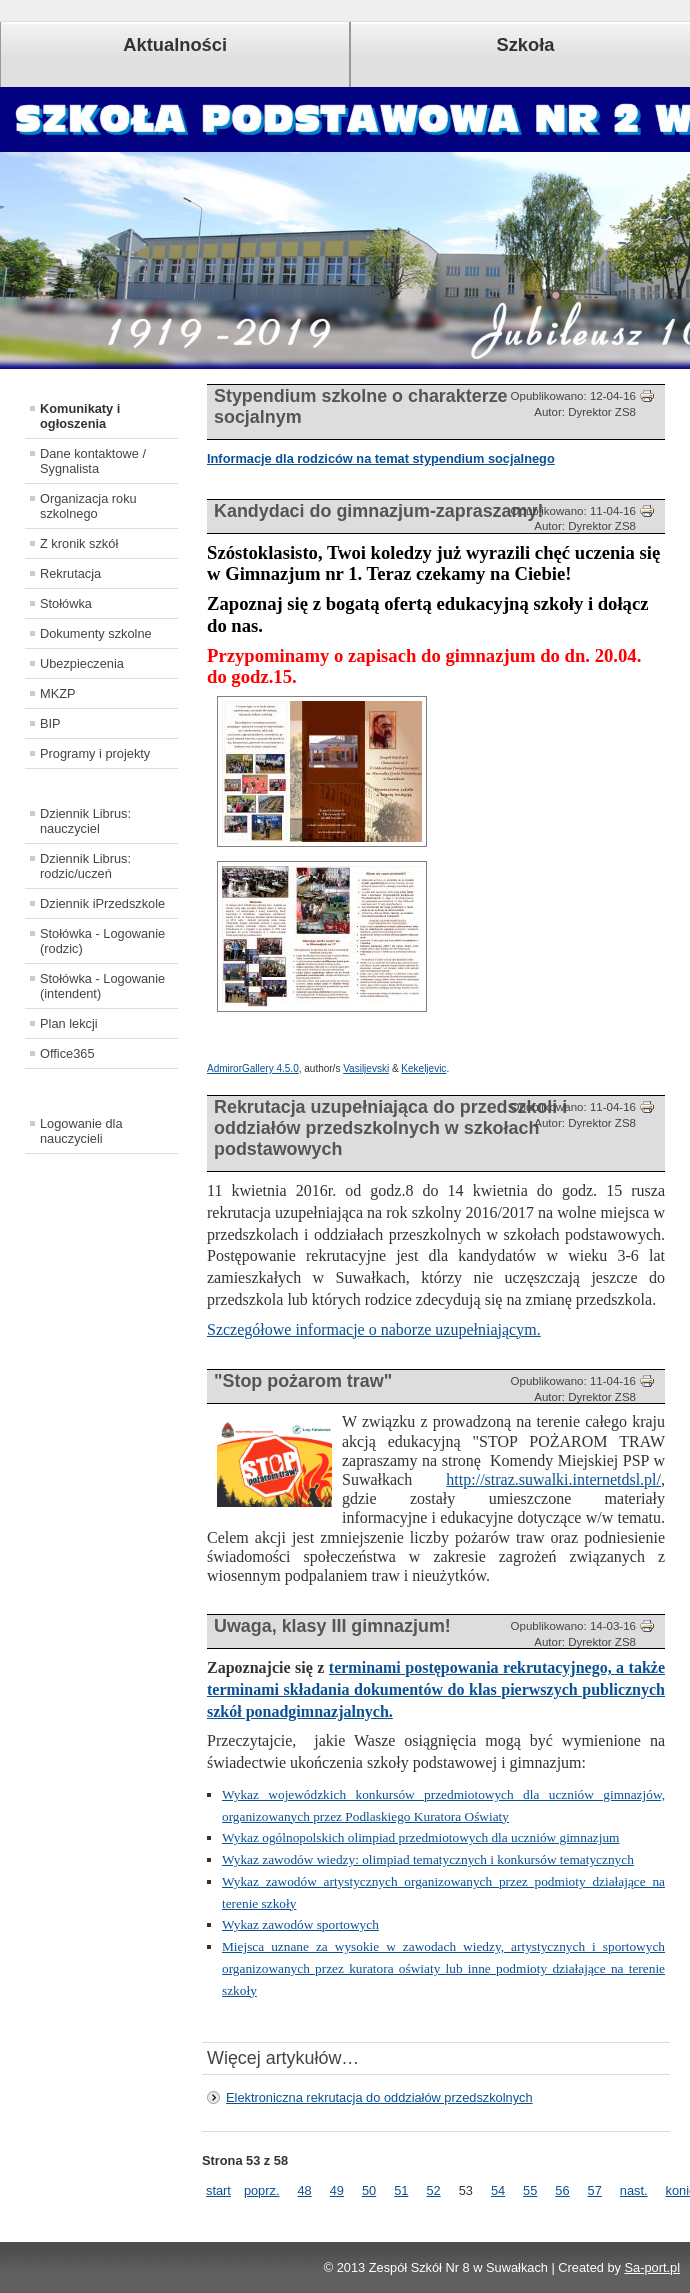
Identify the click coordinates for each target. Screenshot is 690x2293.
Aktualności (175, 44)
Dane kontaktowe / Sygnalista (93, 461)
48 (304, 2190)
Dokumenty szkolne (96, 633)
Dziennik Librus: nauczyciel (85, 821)
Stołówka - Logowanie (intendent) (102, 986)
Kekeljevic (423, 1068)
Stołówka (66, 603)
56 (562, 2190)
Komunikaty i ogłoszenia (80, 416)
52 (433, 2190)
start (218, 2190)
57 (595, 2190)
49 (337, 2190)
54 (498, 2190)
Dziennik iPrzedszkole (102, 903)
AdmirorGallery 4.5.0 (253, 1068)
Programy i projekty (95, 753)
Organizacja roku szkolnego (88, 506)
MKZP (58, 693)
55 (530, 2190)
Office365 (67, 1053)
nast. (634, 2190)
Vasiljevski (366, 1068)
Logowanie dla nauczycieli (81, 1131)
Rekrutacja (70, 573)
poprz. (262, 2190)
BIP (50, 723)
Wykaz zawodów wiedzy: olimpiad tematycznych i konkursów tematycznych (428, 1859)
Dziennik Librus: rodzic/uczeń (85, 866)
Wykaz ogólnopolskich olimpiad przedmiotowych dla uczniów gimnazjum (420, 1837)
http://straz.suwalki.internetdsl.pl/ (553, 1479)
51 (401, 2190)
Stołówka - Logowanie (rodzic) (102, 941)
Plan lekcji (69, 1023)
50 (369, 2190)
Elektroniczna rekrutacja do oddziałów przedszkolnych (379, 2097)
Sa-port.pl (652, 2267)
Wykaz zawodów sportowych (300, 1924)
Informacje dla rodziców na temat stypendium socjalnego (381, 458)
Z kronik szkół (79, 543)
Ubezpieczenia (82, 663)
